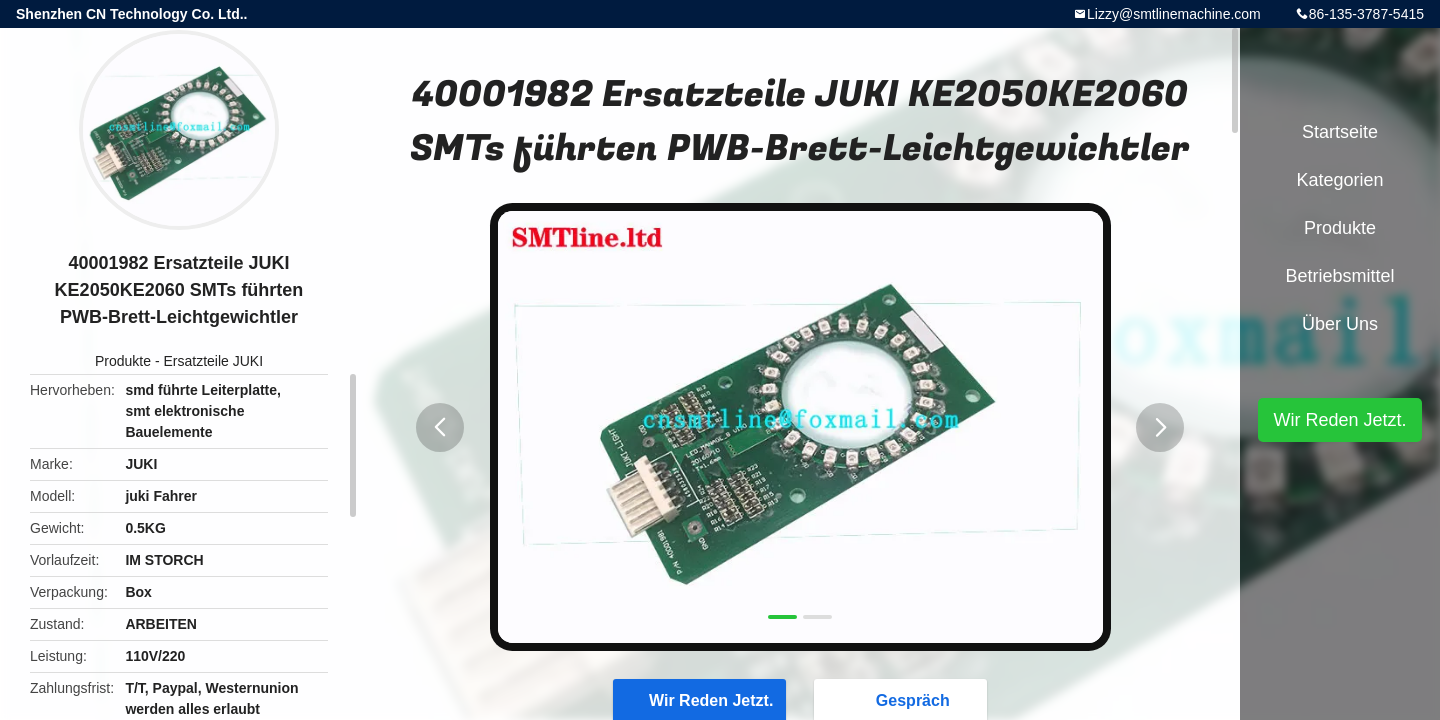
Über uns (1340, 324)
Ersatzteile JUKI (213, 361)
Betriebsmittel (1339, 276)
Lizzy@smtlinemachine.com (1174, 14)
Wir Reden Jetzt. (1339, 420)
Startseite (1340, 132)
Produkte (123, 361)
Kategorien (1339, 180)
